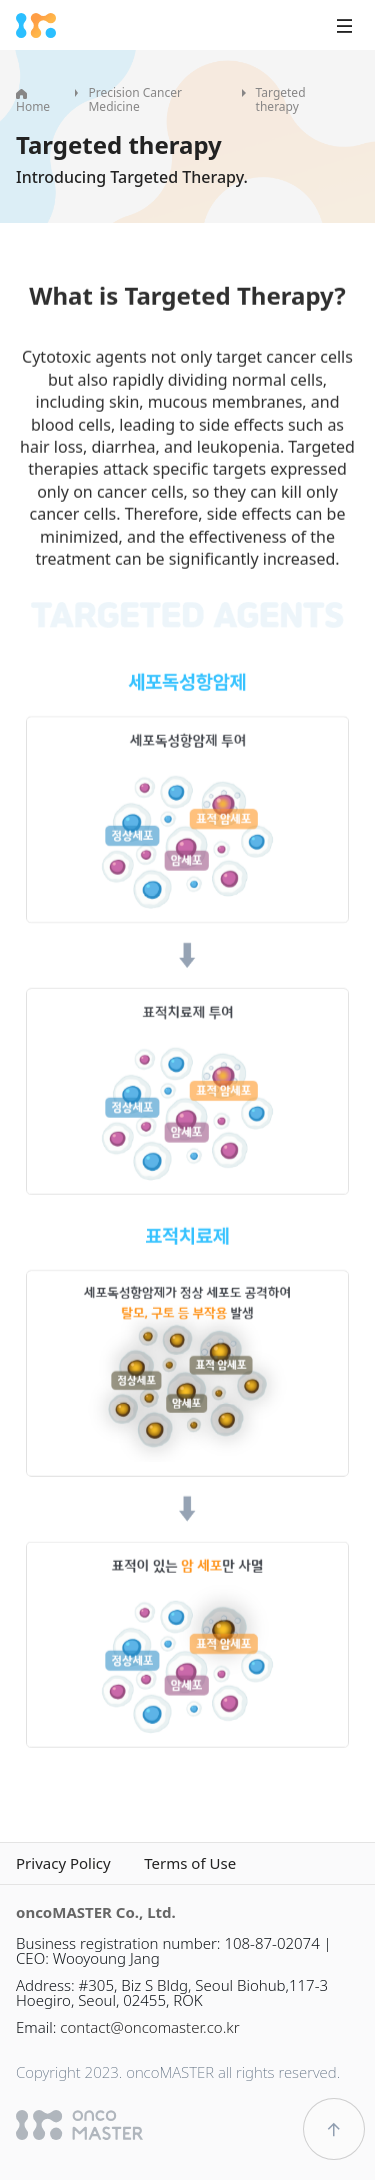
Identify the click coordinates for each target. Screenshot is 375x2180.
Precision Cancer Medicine (134, 99)
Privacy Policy (63, 1863)
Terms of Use (190, 1863)
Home (33, 102)
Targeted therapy (281, 99)
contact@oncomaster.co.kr (149, 2027)
